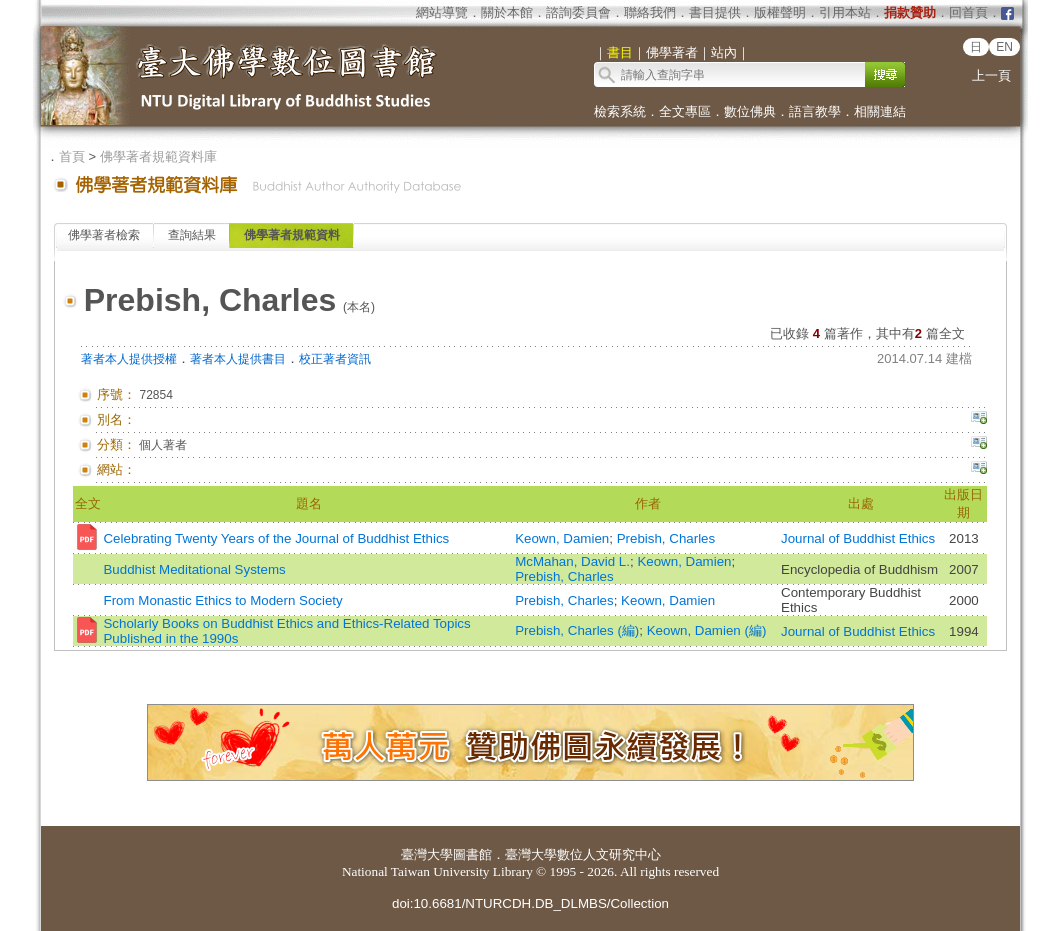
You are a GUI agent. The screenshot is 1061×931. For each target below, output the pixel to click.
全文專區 (685, 111)
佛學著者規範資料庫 (158, 156)
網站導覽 (442, 12)
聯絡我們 (650, 12)
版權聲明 (780, 12)
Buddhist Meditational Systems (194, 569)
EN (1004, 47)
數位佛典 (750, 111)
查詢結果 (192, 235)
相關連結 (880, 111)
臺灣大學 (427, 854)
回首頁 (968, 12)
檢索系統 (620, 111)
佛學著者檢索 (104, 235)
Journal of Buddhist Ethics (858, 538)
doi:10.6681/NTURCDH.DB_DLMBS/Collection (530, 903)
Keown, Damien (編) (707, 630)
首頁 (72, 156)
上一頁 (991, 75)
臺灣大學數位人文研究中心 (583, 854)
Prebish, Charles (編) (577, 630)
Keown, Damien (562, 538)
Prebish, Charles (666, 538)
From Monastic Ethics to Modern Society (222, 600)
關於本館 (507, 12)
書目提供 (715, 12)
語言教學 (815, 111)
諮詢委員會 (578, 12)
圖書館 (472, 854)
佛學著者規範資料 (292, 235)
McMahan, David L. (572, 561)
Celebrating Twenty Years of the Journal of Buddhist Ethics (276, 538)
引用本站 (845, 12)
